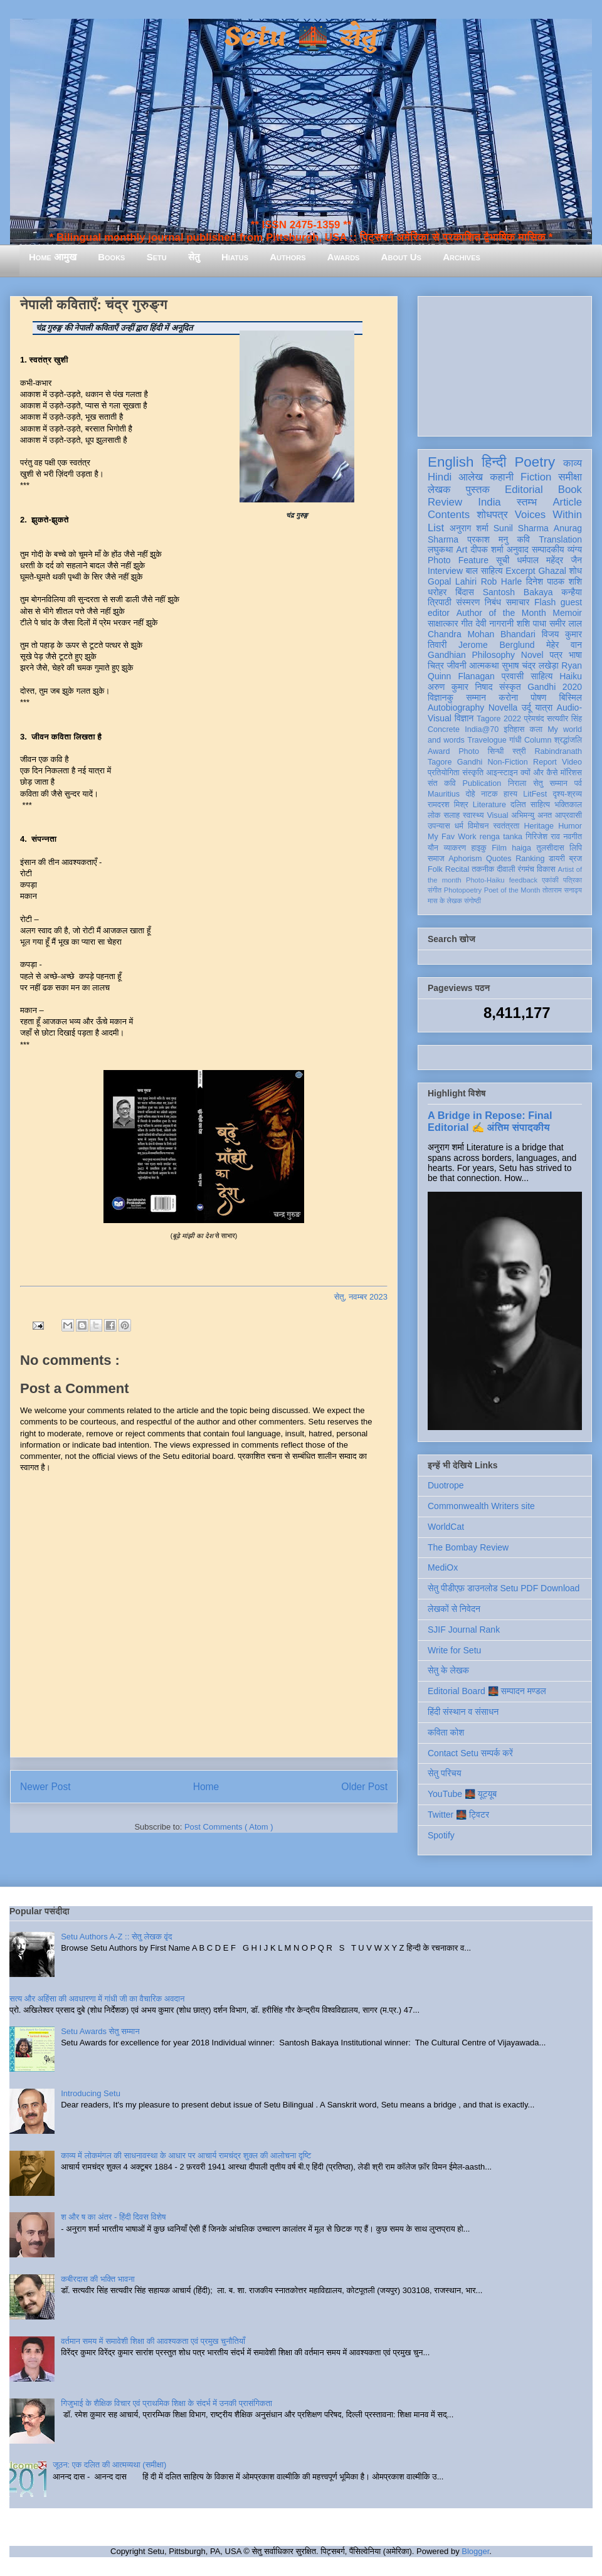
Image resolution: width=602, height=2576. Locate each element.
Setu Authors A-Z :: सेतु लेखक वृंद (116, 1936)
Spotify (441, 1835)
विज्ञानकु (440, 697)
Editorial (524, 490)
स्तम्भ (527, 502)
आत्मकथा (484, 665)
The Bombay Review (468, 1547)
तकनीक (483, 869)
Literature (489, 804)
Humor (570, 826)
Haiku (570, 676)
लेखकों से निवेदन (454, 1609)
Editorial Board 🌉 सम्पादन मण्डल (487, 1691)
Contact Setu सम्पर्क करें (470, 1753)
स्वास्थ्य (473, 815)
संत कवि (442, 783)
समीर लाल (565, 623)
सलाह (451, 815)
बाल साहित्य (484, 571)
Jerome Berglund (496, 645)
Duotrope (446, 1485)
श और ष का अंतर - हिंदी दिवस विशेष (113, 2217)
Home (206, 1786)
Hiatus (234, 257)
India (489, 502)
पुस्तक (478, 490)
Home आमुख (53, 257)
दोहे (470, 794)
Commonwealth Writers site (481, 1506)
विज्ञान (464, 718)
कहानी (502, 477)
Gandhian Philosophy (471, 655)
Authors (287, 257)
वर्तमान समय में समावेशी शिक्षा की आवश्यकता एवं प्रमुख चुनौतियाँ (153, 2341)
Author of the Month (501, 613)
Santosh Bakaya (518, 592)
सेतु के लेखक (448, 1670)
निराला (517, 783)
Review (445, 502)
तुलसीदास (550, 848)
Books (111, 257)
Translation (560, 539)
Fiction (535, 477)
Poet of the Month (512, 890)
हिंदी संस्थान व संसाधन (463, 1712)
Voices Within (548, 515)
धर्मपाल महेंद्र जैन (549, 560)
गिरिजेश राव (542, 836)
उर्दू (526, 707)
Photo (468, 751)
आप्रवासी (568, 815)
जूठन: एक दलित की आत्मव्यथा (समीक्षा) (109, 2464)
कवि (523, 539)
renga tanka (501, 836)
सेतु (194, 257)
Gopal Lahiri (452, 581)
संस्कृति (472, 772)
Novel (532, 655)
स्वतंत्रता (506, 826)
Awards (343, 257)
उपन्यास (439, 826)
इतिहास (514, 729)
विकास (546, 869)
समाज (436, 858)
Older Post (364, 1786)
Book (570, 490)
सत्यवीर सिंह (564, 718)
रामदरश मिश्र (448, 804)
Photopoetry (463, 890)
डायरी (557, 858)
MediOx (443, 1567)
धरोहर (437, 592)
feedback (523, 880)
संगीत (434, 890)
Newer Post (45, 1786)
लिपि (575, 848)
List (436, 528)
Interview (445, 571)
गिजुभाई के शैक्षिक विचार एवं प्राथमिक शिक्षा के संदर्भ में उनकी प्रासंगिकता (166, 2403)
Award (439, 751)
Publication (482, 783)
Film (499, 848)
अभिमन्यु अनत (531, 815)
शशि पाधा (531, 623)
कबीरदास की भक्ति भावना (98, 2279)
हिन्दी (494, 462)
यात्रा (543, 707)
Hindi (440, 477)
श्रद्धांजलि (568, 740)
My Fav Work (452, 836)
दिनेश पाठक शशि (554, 581)
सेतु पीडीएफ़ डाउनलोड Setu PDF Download (503, 1588)
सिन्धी (496, 751)
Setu (157, 257)
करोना (508, 697)
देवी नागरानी (494, 623)
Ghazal (552, 571)
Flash (545, 602)
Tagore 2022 (499, 718)
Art (462, 549)
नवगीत (572, 836)
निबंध (493, 602)
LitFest (535, 794)
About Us (401, 257)
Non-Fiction (507, 762)
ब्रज (576, 858)
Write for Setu (454, 1650)
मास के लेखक (445, 900)
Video (572, 762)
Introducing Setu (90, 2093)
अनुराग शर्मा (469, 528)
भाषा (575, 655)
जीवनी (457, 665)
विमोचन (478, 826)
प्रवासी (513, 676)
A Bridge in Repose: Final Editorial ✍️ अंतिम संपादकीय (490, 1121)
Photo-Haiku (485, 880)
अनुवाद (518, 549)
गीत (466, 623)
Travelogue (487, 740)
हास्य (510, 794)
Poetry (534, 462)
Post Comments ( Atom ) (228, 1826)
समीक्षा (570, 477)
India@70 (482, 729)
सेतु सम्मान (550, 783)
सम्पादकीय (548, 549)
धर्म (459, 826)
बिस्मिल (570, 697)
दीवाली (506, 869)
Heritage (539, 826)
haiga (521, 848)
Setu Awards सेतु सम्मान (100, 2031)
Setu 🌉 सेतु (301, 37)
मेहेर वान (564, 645)
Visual (497, 815)
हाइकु (479, 848)
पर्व (578, 783)
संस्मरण (468, 602)
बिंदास (464, 592)
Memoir (567, 613)
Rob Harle (501, 581)
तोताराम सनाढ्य (562, 890)
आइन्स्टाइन (501, 772)
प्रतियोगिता (444, 772)
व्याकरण (454, 848)
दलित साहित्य (530, 804)
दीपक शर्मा (487, 549)
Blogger (475, 2551)
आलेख (470, 477)
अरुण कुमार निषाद (460, 687)
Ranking (529, 858)
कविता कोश (446, 1732)
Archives (461, 257)
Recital (457, 869)
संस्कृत (510, 687)
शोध (576, 571)
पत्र (555, 655)
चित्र (436, 665)
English (450, 462)
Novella (503, 707)
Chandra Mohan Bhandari (482, 634)
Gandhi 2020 (554, 687)
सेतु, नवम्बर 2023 (361, 1296)
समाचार (518, 602)
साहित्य (541, 676)
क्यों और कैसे (538, 772)
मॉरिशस (571, 772)
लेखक (439, 490)
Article (567, 502)
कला (536, 729)
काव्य (572, 463)
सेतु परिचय (445, 1773)
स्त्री (519, 751)
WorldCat (446, 1527)
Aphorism (465, 858)
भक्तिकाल (568, 804)
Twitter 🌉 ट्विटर (458, 1815)
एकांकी (550, 880)
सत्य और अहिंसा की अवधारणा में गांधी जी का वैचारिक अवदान (96, 1998)
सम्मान (476, 697)
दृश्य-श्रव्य (567, 794)
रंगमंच (526, 869)
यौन (433, 848)
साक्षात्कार (443, 623)
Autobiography (456, 707)
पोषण (538, 697)
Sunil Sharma (521, 528)
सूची (502, 560)
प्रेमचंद (534, 718)
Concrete (444, 729)
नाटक (489, 794)
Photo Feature (458, 560)
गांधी (515, 740)
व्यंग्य (575, 549)
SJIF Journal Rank (464, 1630)
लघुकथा (440, 549)
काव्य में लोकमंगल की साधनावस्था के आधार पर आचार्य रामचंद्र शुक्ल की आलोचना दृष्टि (186, 2155)
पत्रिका (572, 880)
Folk (435, 869)
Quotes (499, 858)
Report (545, 762)
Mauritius (444, 794)
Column (537, 740)
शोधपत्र (492, 515)
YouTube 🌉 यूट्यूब (462, 1794)
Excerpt (520, 571)
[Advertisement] (505, 364)
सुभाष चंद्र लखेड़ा (530, 665)
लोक (434, 815)
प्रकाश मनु (487, 539)
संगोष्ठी (472, 900)
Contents (449, 515)
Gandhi (470, 762)
